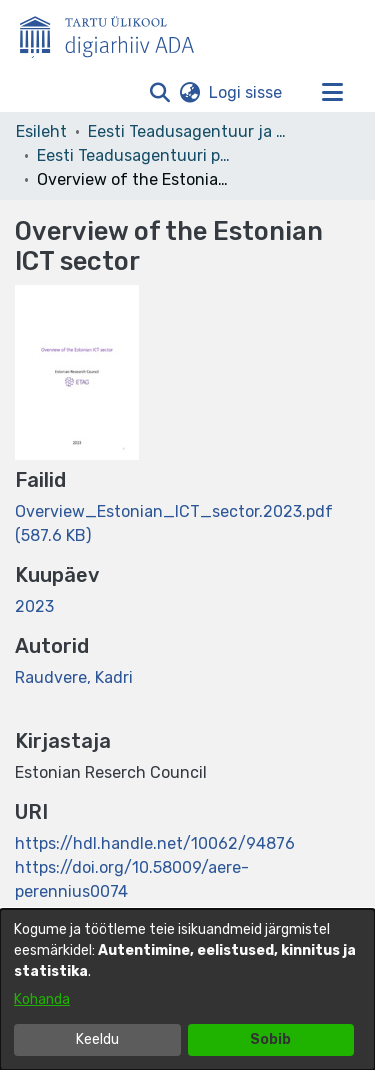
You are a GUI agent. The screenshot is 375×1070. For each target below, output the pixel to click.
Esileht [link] (41, 131)
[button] (159, 93)
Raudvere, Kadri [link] (74, 677)
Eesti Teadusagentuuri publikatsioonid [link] (137, 155)
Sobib (270, 1039)
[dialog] (187, 989)
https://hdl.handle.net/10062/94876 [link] (155, 843)
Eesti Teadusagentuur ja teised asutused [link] (188, 131)
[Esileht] (115, 33)
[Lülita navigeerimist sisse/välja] (332, 93)
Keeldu (97, 1039)
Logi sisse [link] (246, 92)
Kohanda (42, 999)
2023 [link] (34, 606)
